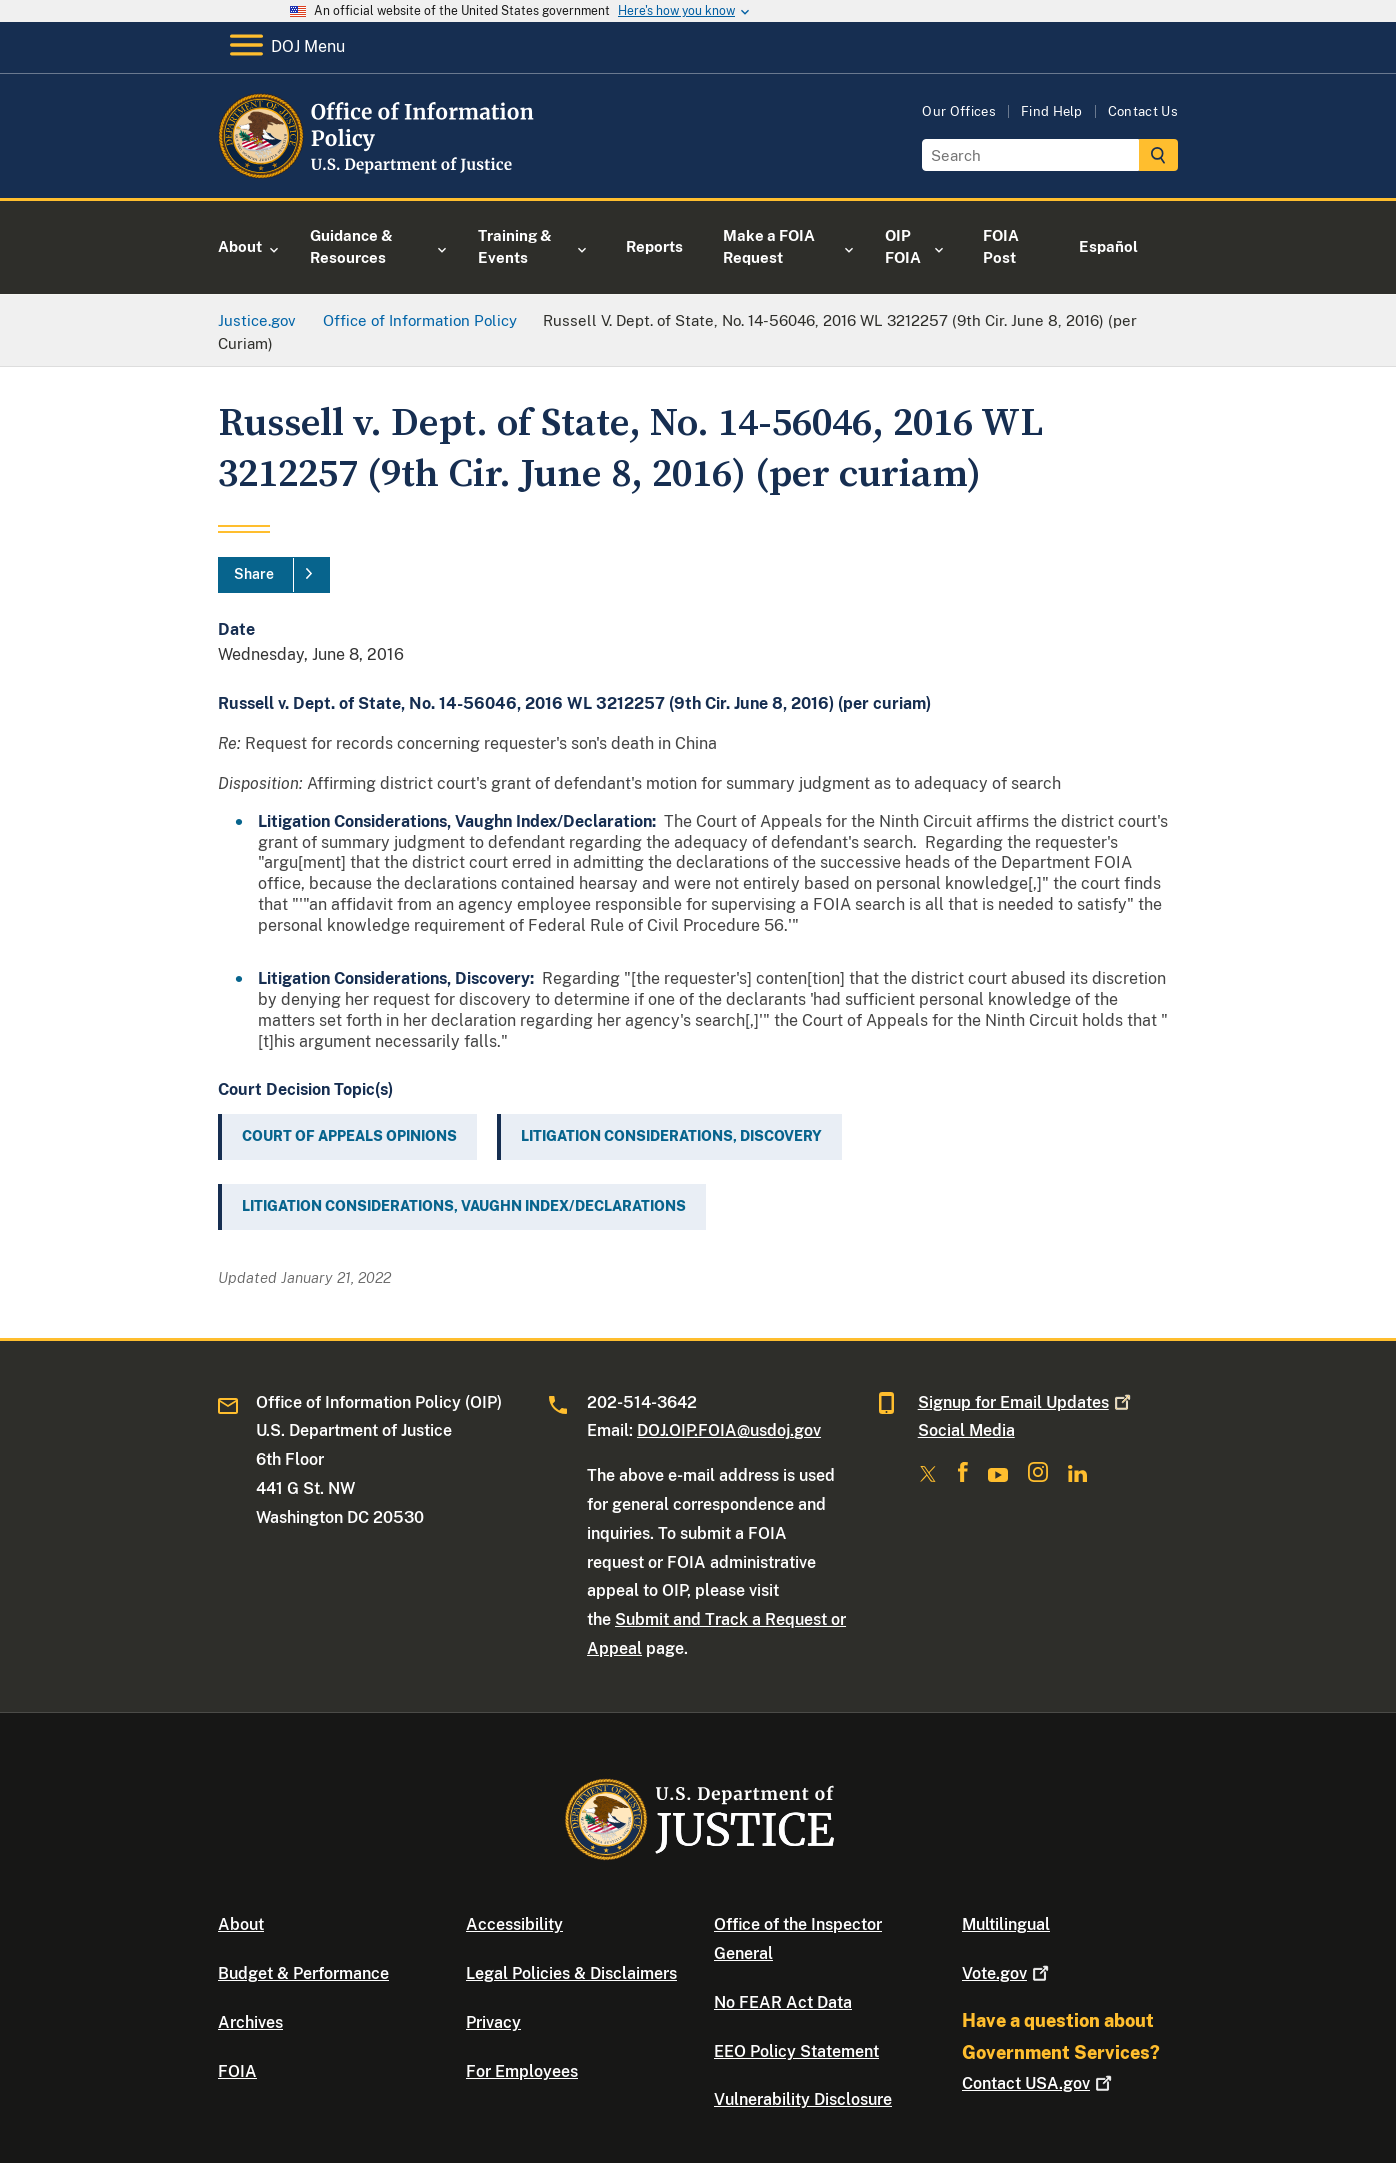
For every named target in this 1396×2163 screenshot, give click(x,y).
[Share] (274, 575)
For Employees (522, 2071)
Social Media (966, 1430)
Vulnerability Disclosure (803, 2099)
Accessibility (514, 1924)
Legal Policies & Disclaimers (571, 1973)
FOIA (237, 2071)
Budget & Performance (303, 1973)
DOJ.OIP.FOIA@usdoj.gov (729, 1430)
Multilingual (1006, 1924)
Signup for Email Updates (1026, 1402)
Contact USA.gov (1039, 2083)
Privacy (493, 2022)
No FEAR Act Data (783, 2002)
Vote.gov (1007, 1973)
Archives (250, 2022)
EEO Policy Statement (796, 2051)
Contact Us (1143, 111)
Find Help (1052, 111)
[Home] (380, 174)
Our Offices (959, 111)
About (241, 1924)
